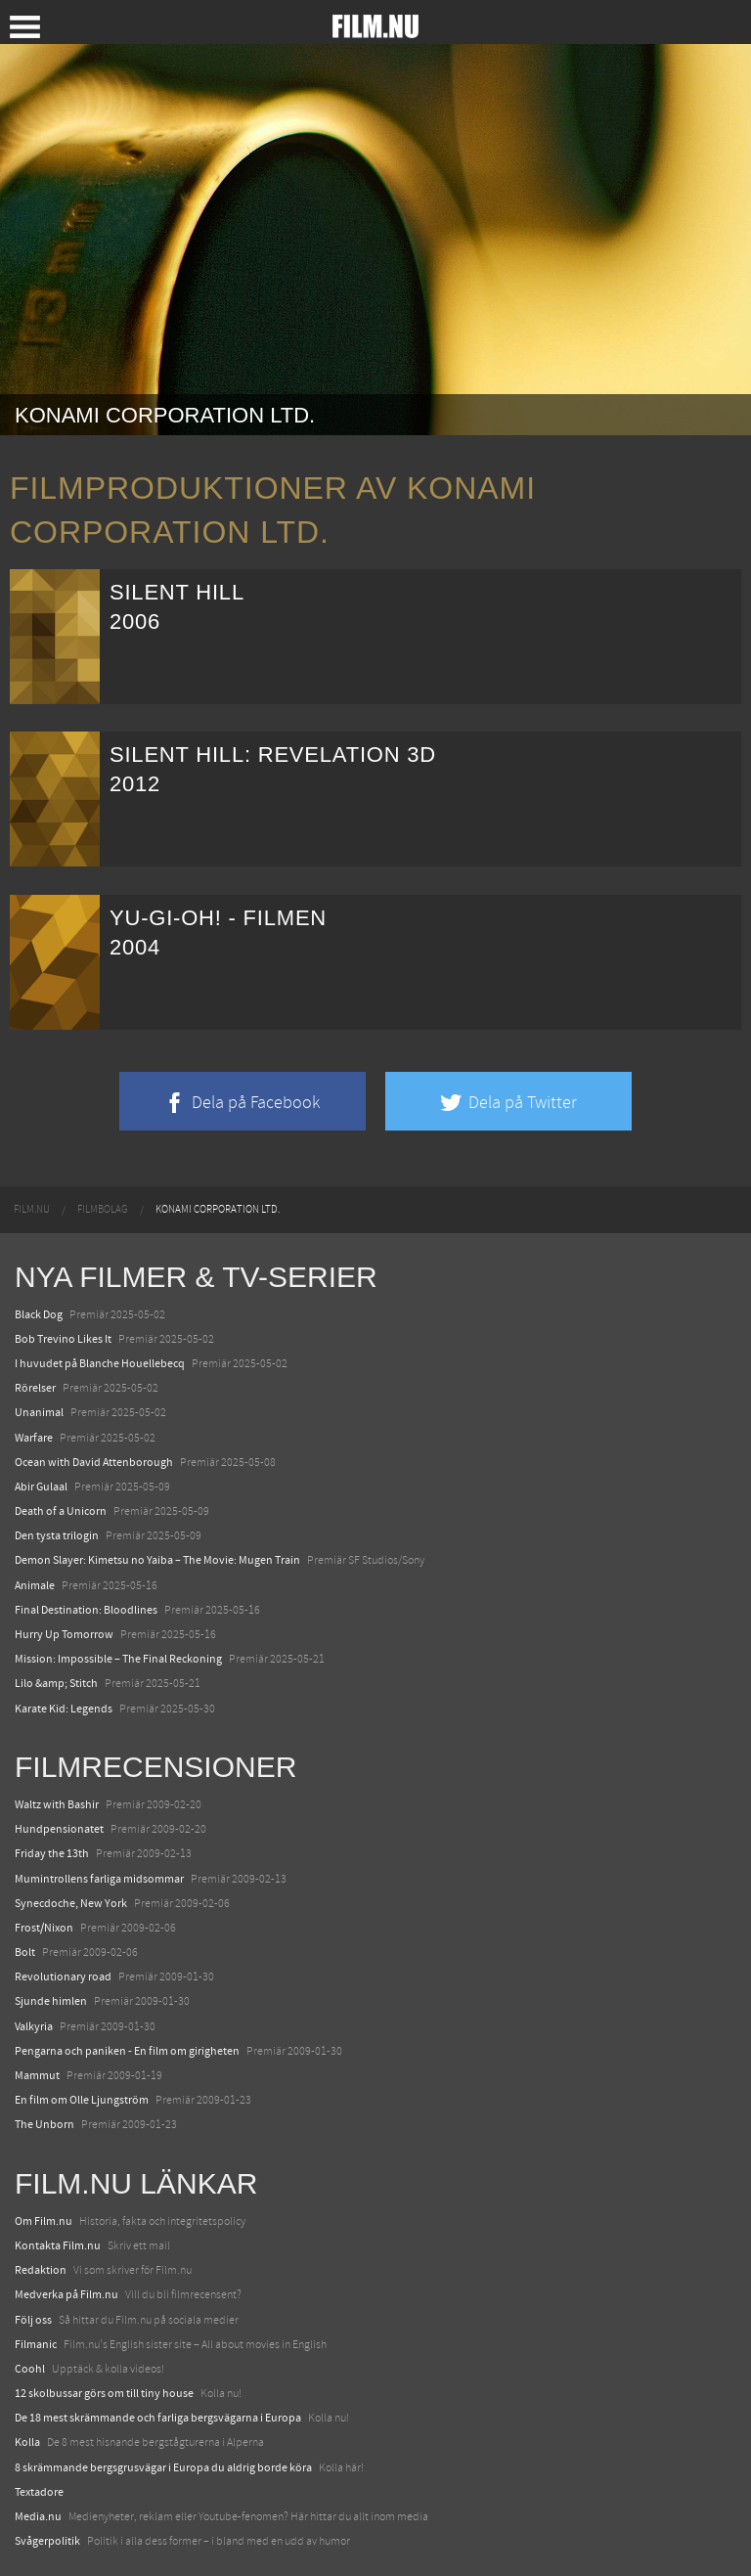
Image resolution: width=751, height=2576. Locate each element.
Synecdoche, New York (71, 1903)
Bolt (25, 1952)
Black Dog (39, 1314)
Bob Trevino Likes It (63, 1339)
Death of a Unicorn (61, 1511)
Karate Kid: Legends (63, 1708)
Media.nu (38, 2516)
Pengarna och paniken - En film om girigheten (127, 2051)
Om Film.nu (43, 2221)
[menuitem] (32, 1210)
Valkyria (34, 2026)
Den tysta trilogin (57, 1535)
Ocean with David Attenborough (94, 1462)
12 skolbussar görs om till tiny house (104, 2393)
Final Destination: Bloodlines (86, 1610)
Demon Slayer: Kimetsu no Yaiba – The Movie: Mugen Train (157, 1560)
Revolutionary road (63, 1976)
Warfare (34, 1437)
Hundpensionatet (59, 1829)
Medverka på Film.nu (66, 2294)
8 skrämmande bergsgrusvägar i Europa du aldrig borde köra (163, 2467)
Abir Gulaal (41, 1486)
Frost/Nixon (44, 1927)
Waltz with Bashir (57, 1804)
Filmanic (36, 2344)
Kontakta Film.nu (58, 2245)
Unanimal (39, 1412)
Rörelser (35, 1388)
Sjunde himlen (51, 2001)
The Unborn (44, 2124)
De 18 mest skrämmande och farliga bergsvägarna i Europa (158, 2417)
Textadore (39, 2492)
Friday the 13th (52, 1853)
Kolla (27, 2442)
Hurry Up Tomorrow (64, 1634)
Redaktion (40, 2270)
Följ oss (33, 2320)
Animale (35, 1585)
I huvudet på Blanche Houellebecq (100, 1363)
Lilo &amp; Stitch (56, 1683)
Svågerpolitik (47, 2541)
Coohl (30, 2369)
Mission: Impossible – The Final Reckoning (118, 1659)
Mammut (37, 2075)
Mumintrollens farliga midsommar (99, 1879)
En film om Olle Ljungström (82, 2100)
